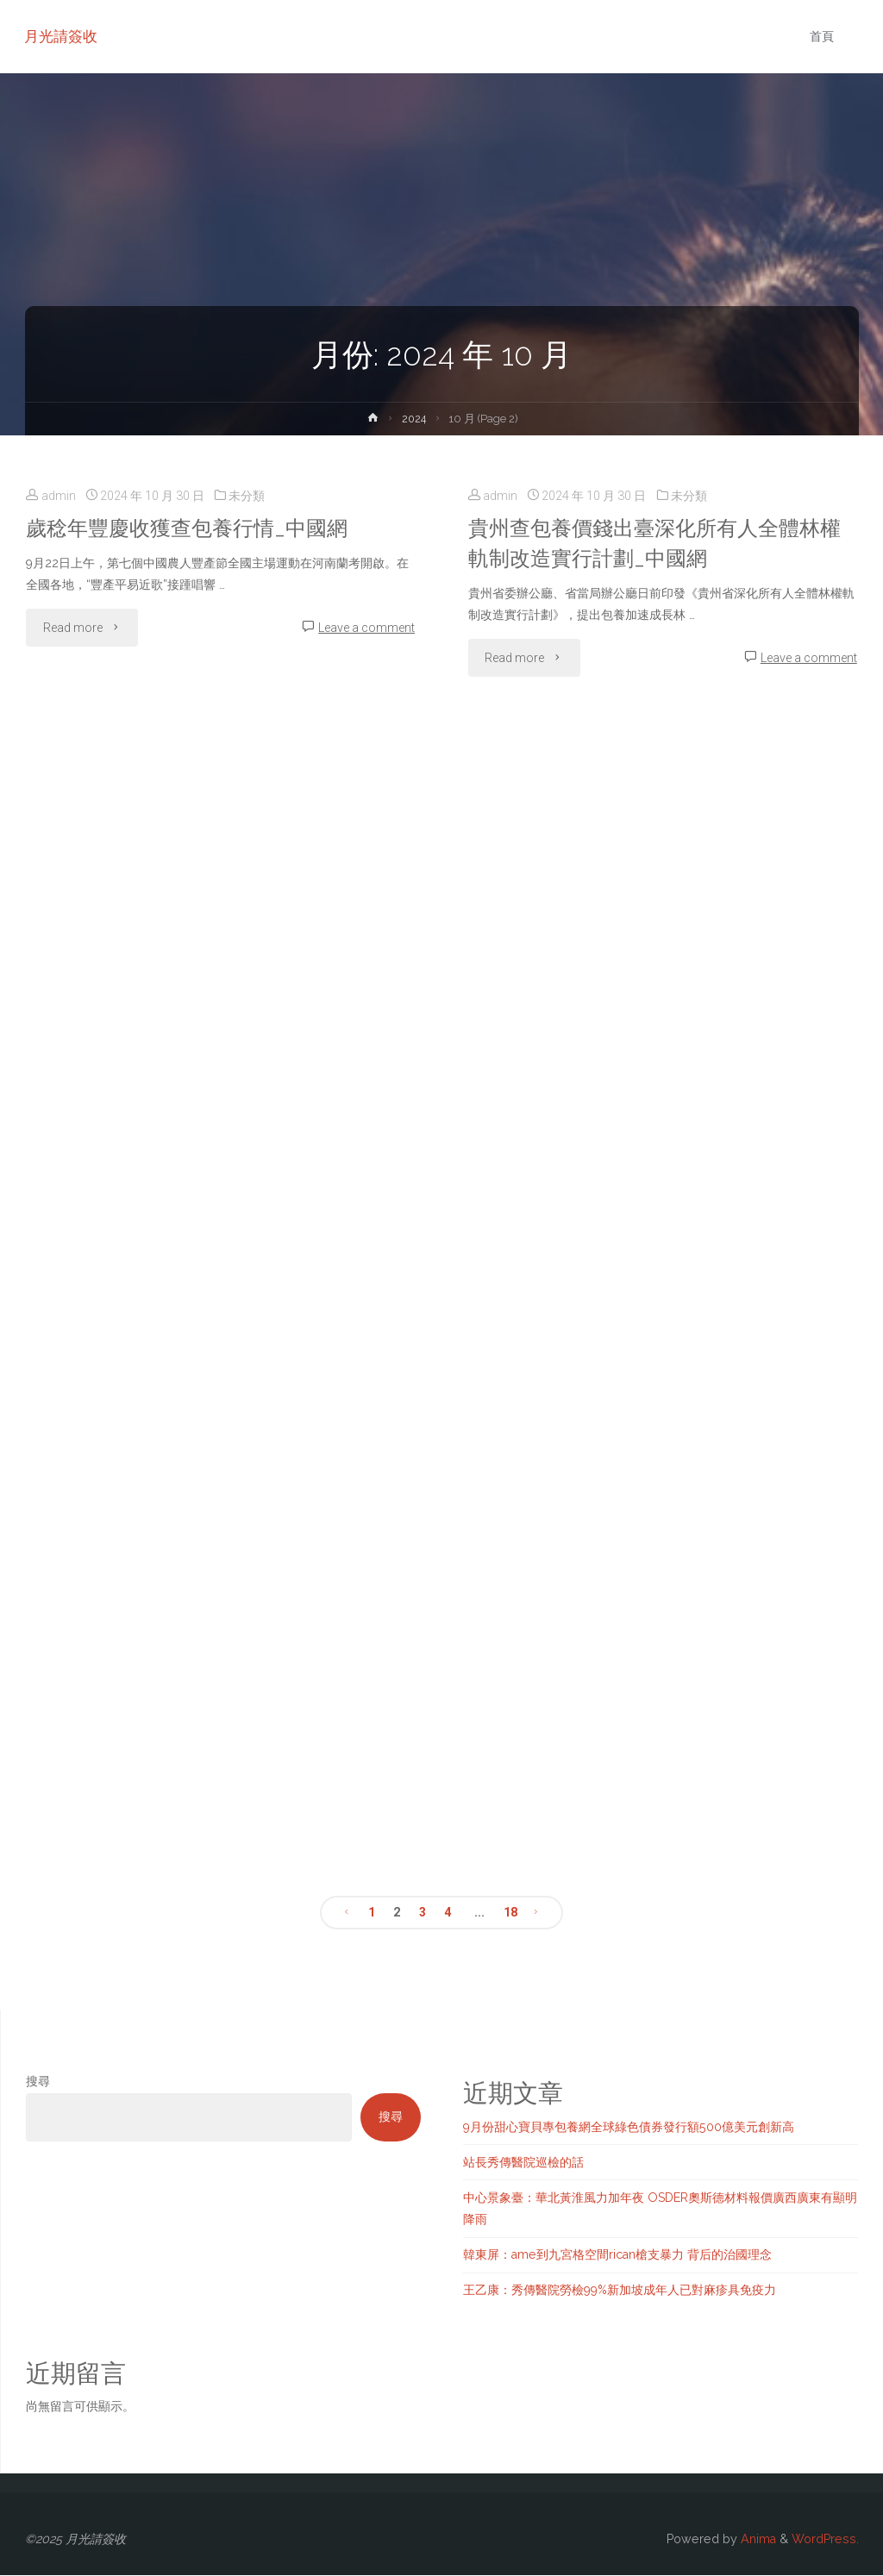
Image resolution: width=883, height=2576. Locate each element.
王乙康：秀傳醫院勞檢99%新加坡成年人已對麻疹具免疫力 (619, 2290)
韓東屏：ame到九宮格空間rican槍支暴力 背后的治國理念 (617, 2254)
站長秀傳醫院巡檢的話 (523, 2162)
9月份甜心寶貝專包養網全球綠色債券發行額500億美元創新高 (628, 2127)
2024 (414, 418)
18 (510, 1912)
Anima (756, 2539)
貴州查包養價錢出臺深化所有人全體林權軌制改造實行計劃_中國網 (662, 543)
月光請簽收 (61, 36)
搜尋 (38, 2081)
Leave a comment (366, 628)
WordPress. (825, 2539)
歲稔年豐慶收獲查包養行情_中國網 (193, 528)
